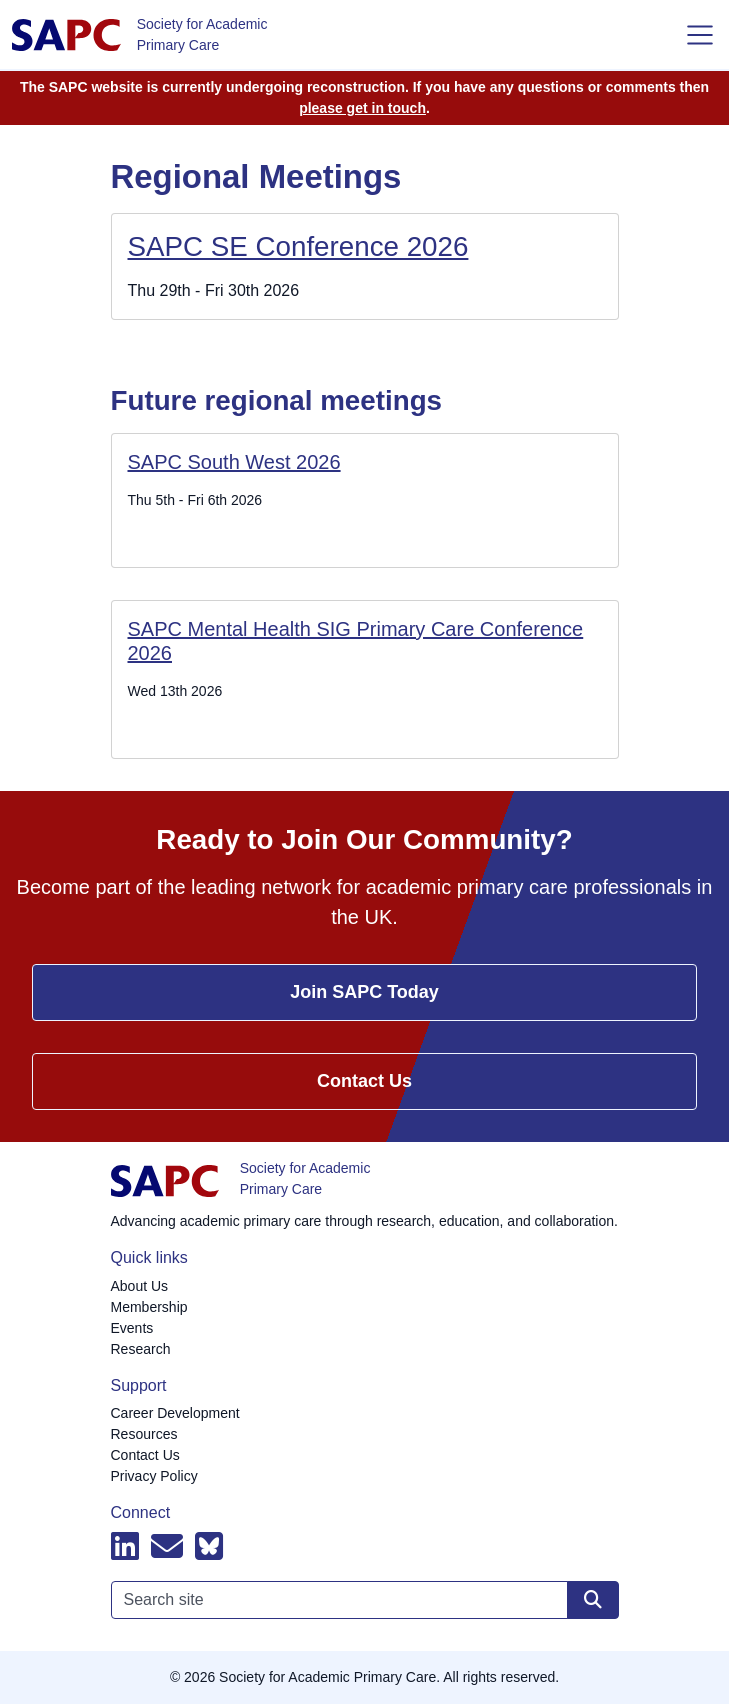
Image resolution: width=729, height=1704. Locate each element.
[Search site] (593, 1600)
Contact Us (364, 1081)
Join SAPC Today (364, 992)
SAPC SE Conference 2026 (298, 246)
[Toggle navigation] (700, 35)
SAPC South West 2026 (234, 462)
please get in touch (362, 108)
